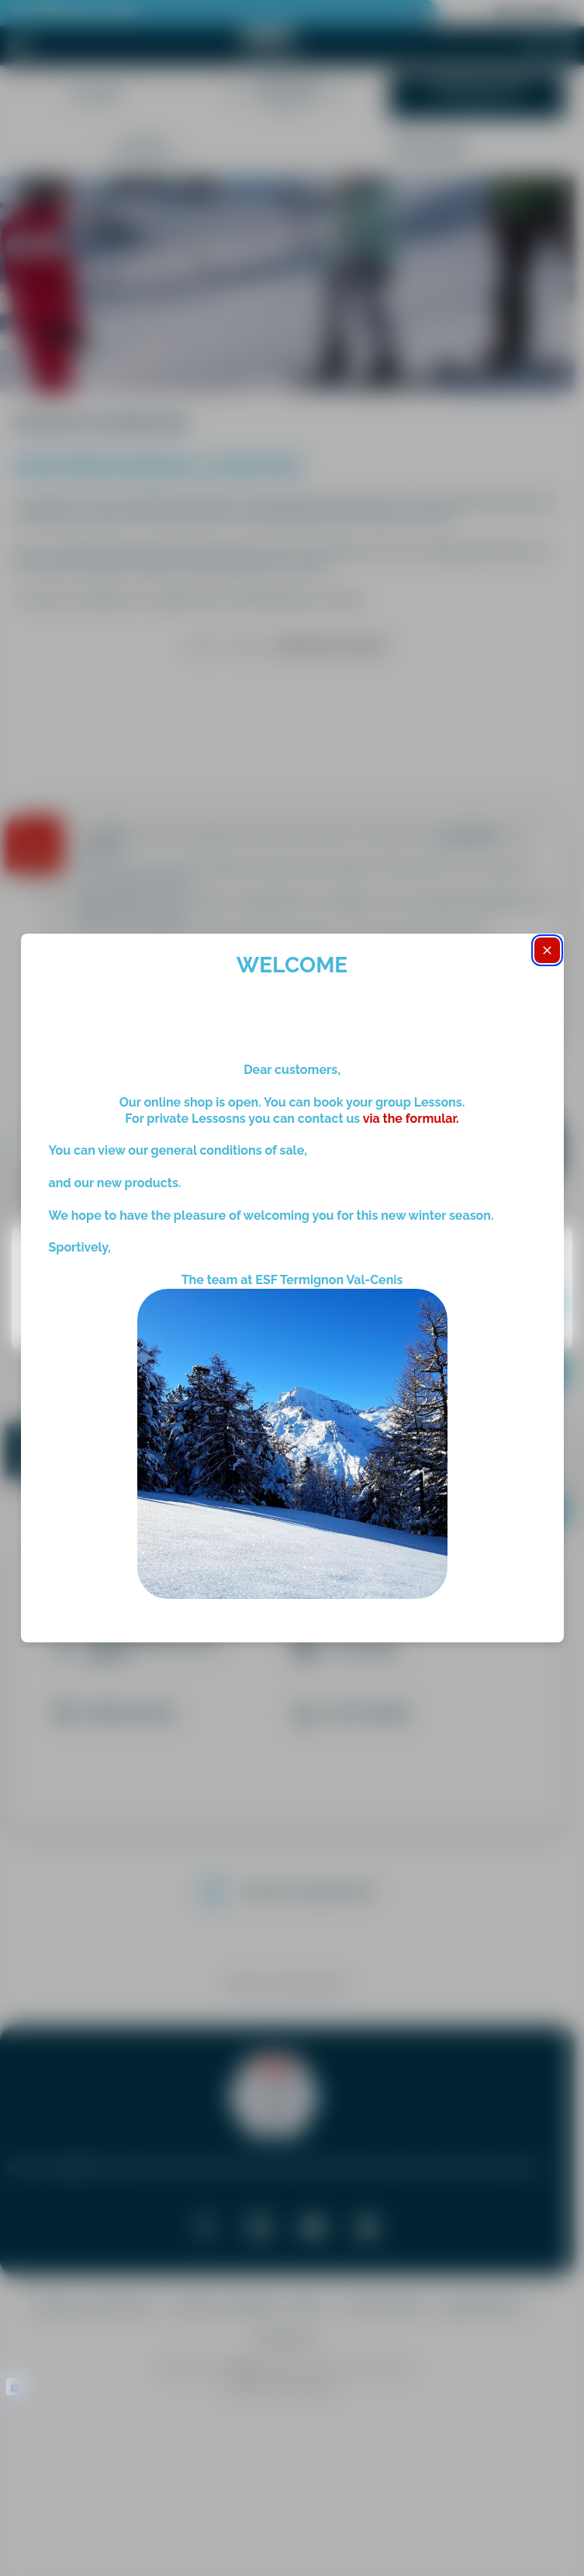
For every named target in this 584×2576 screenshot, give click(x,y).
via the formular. (409, 1118)
